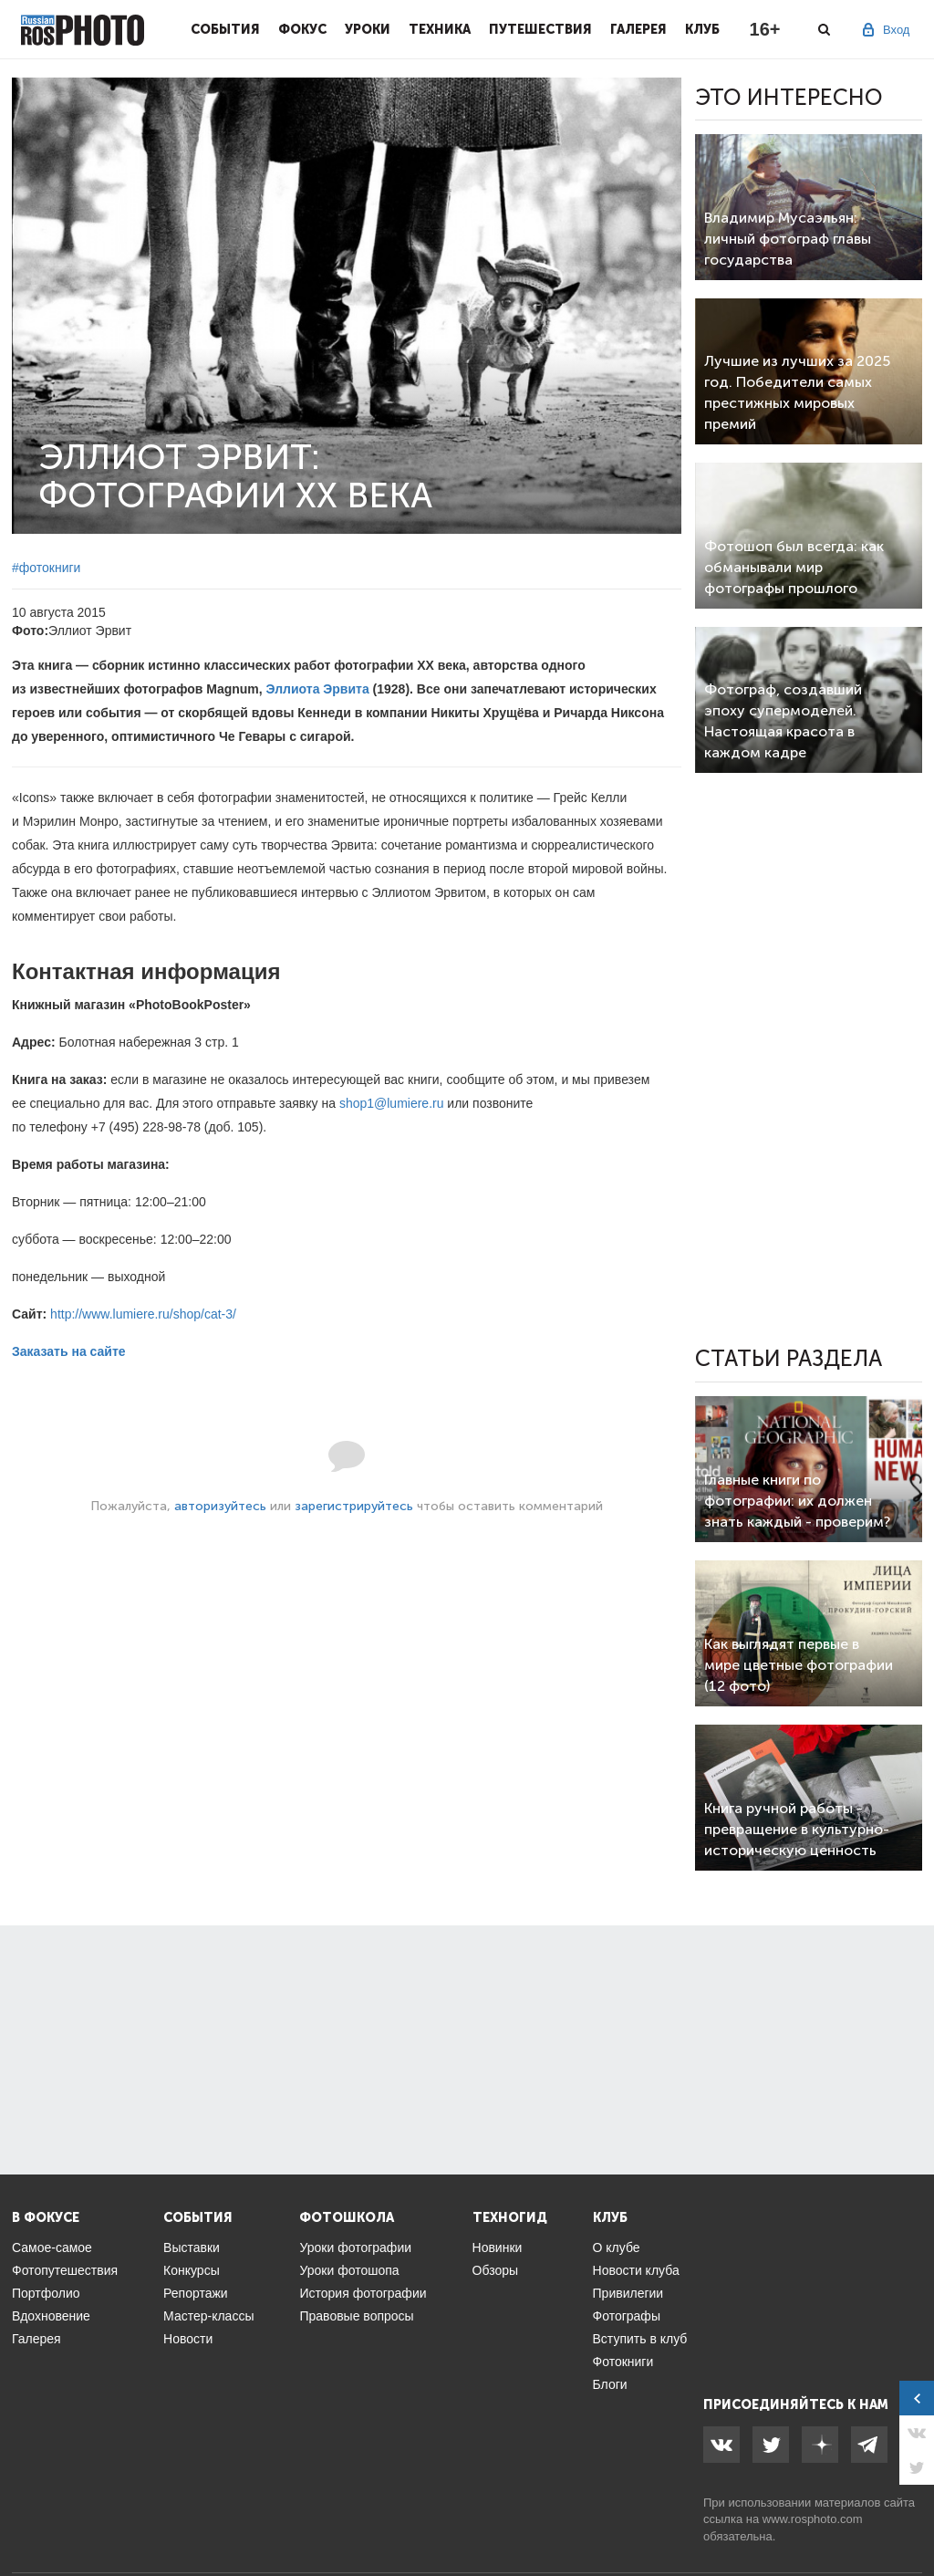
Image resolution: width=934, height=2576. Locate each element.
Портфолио (46, 2293)
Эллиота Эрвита (317, 689)
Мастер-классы (208, 2316)
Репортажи (195, 2293)
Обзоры (495, 2270)
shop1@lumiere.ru (391, 1103)
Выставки (191, 2247)
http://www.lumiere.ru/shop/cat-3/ (143, 1314)
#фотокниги (46, 567)
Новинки (497, 2247)
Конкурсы (191, 2270)
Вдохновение (51, 2316)
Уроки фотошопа (349, 2270)
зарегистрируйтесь (354, 1506)
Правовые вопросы (356, 2316)
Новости (188, 2338)
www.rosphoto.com (813, 2519)
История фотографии (362, 2293)
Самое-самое (52, 2247)
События (225, 29)
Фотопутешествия (65, 2270)
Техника (440, 29)
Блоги (610, 2384)
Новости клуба (636, 2270)
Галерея (638, 29)
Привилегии (628, 2293)
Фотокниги (623, 2361)
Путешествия (540, 29)
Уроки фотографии (355, 2247)
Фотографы (626, 2316)
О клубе (616, 2247)
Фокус (302, 29)
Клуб (702, 29)
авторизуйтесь (220, 1506)
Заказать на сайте (69, 1351)
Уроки (367, 29)
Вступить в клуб (640, 2338)
